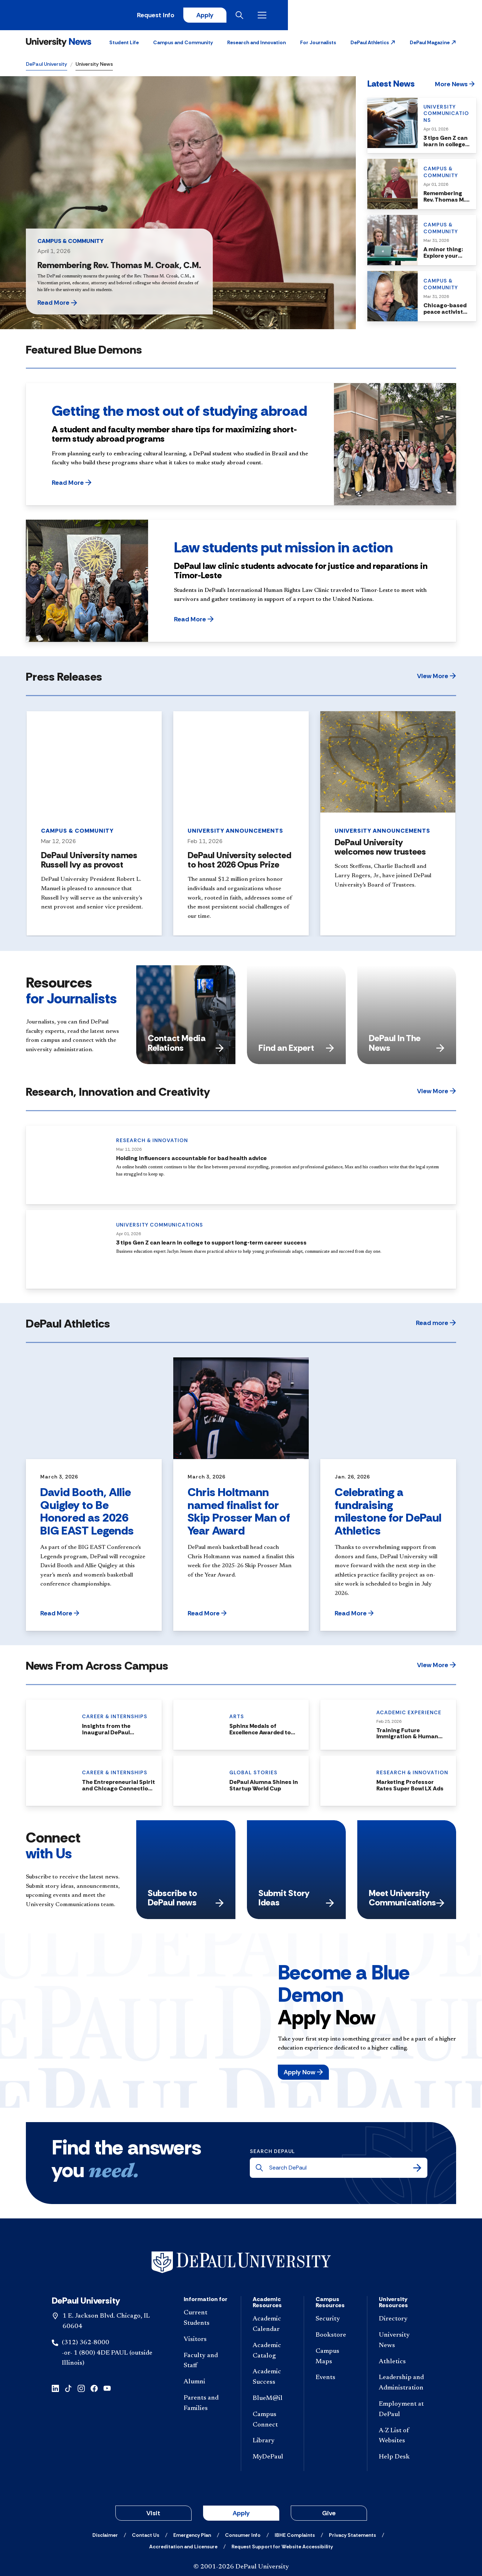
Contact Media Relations (186, 1045)
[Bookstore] (335, 2337)
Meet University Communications (407, 1900)
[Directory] (402, 2322)
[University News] (58, 44)
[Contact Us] (145, 2537)
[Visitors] (206, 2342)
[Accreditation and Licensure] (183, 2549)
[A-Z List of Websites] (402, 2438)
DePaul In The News (407, 1045)
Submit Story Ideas (296, 1900)
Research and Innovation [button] (256, 44)
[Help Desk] (402, 2460)
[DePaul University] (82, 16)
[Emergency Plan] (192, 2537)
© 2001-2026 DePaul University (241, 2569)
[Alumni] (206, 2384)
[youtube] (107, 2390)
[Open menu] (450, 16)
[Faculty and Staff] (206, 2363)
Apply (389, 16)
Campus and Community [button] (183, 44)
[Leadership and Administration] (402, 2385)
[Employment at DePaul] (402, 2411)
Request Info (337, 16)
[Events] (335, 2380)
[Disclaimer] (105, 2537)
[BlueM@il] (273, 2401)
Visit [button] (153, 2515)
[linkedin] (55, 2390)
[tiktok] (68, 2390)
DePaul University (46, 66)
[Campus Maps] (335, 2359)
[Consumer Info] (243, 2537)
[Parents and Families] (206, 2405)
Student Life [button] (124, 44)
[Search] (417, 2170)
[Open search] (427, 16)
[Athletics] (402, 2364)
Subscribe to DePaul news (186, 1900)
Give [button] (329, 2515)
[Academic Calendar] (273, 2327)
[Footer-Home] (241, 2265)
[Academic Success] (273, 2379)
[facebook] (94, 2390)
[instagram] (81, 2390)
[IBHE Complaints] (295, 2537)
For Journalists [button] (318, 44)
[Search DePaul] (340, 2170)
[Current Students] (206, 2320)
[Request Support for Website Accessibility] (282, 2549)
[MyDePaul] (273, 2460)
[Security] (335, 2322)
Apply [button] (241, 2515)
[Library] (273, 2443)
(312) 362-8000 (85, 2345)
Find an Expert (296, 1049)
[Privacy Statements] (352, 2537)
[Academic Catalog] (273, 2353)
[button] (372, 44)
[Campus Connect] (273, 2422)
